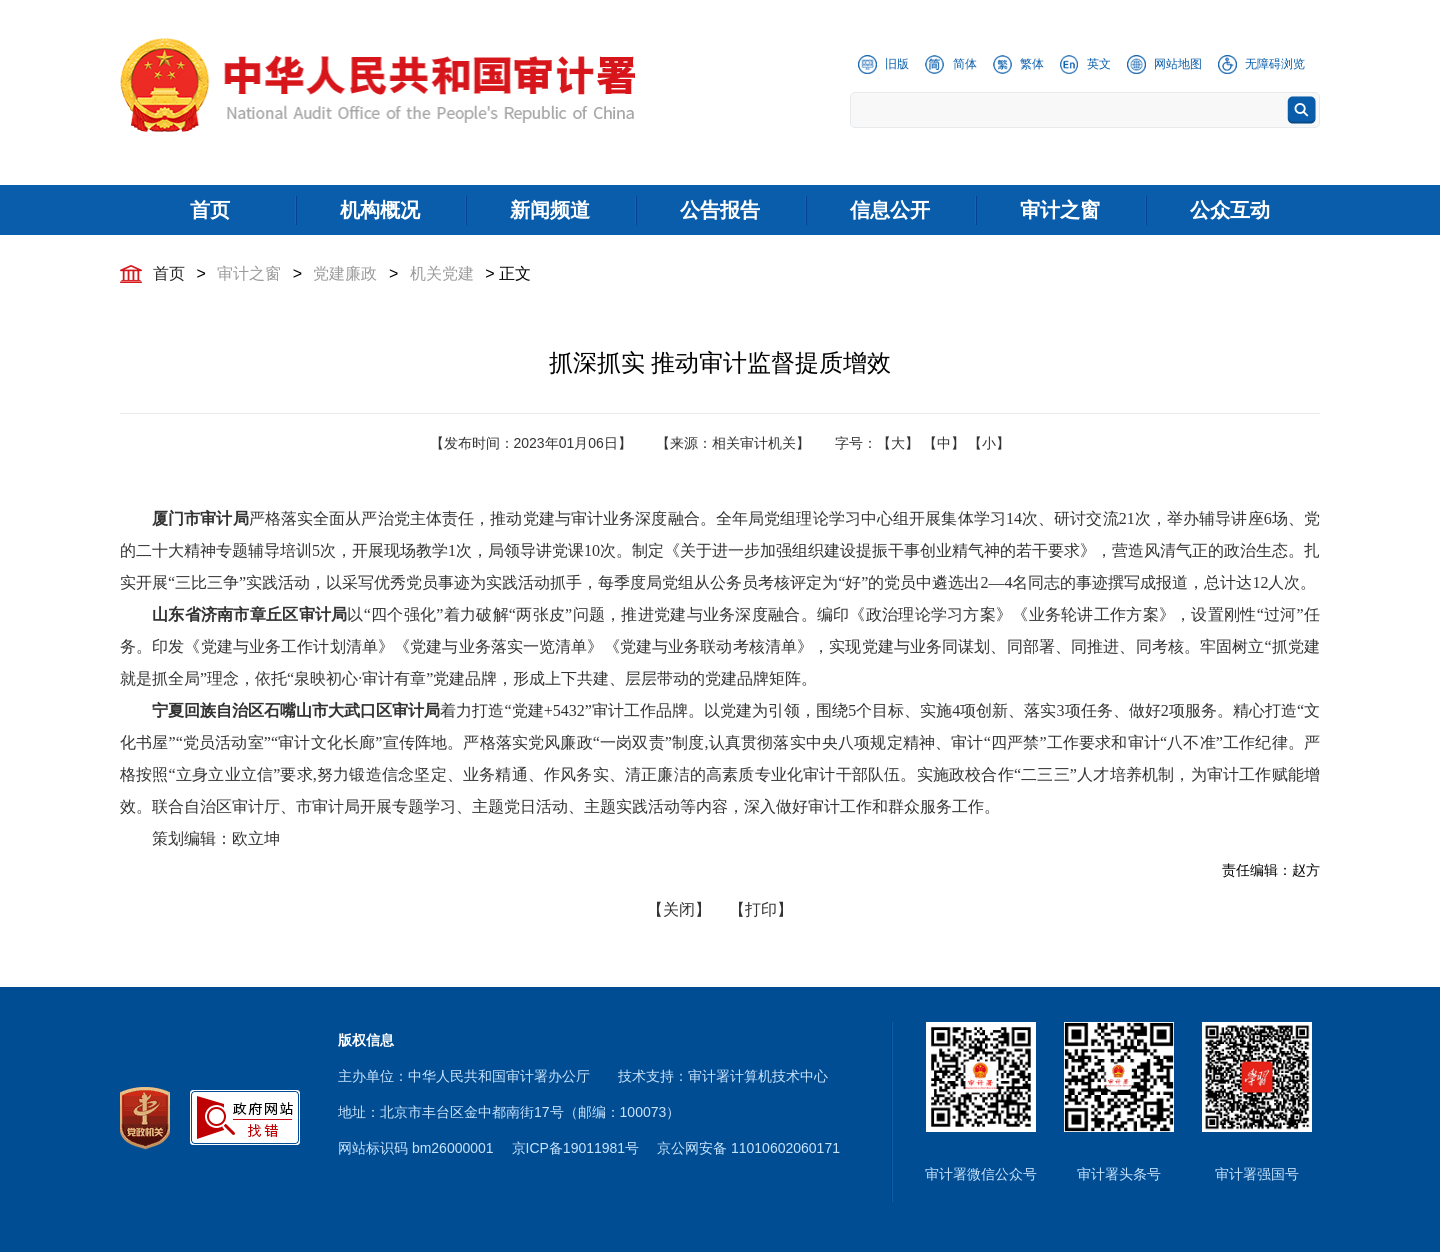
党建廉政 (345, 273)
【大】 (898, 443)
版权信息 (366, 1040)
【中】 (944, 443)
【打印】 (761, 909)
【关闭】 (679, 909)
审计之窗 (249, 273)
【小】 (989, 443)
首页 (169, 273)
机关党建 (442, 273)
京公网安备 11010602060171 (748, 1148)
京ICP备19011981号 (576, 1148)
